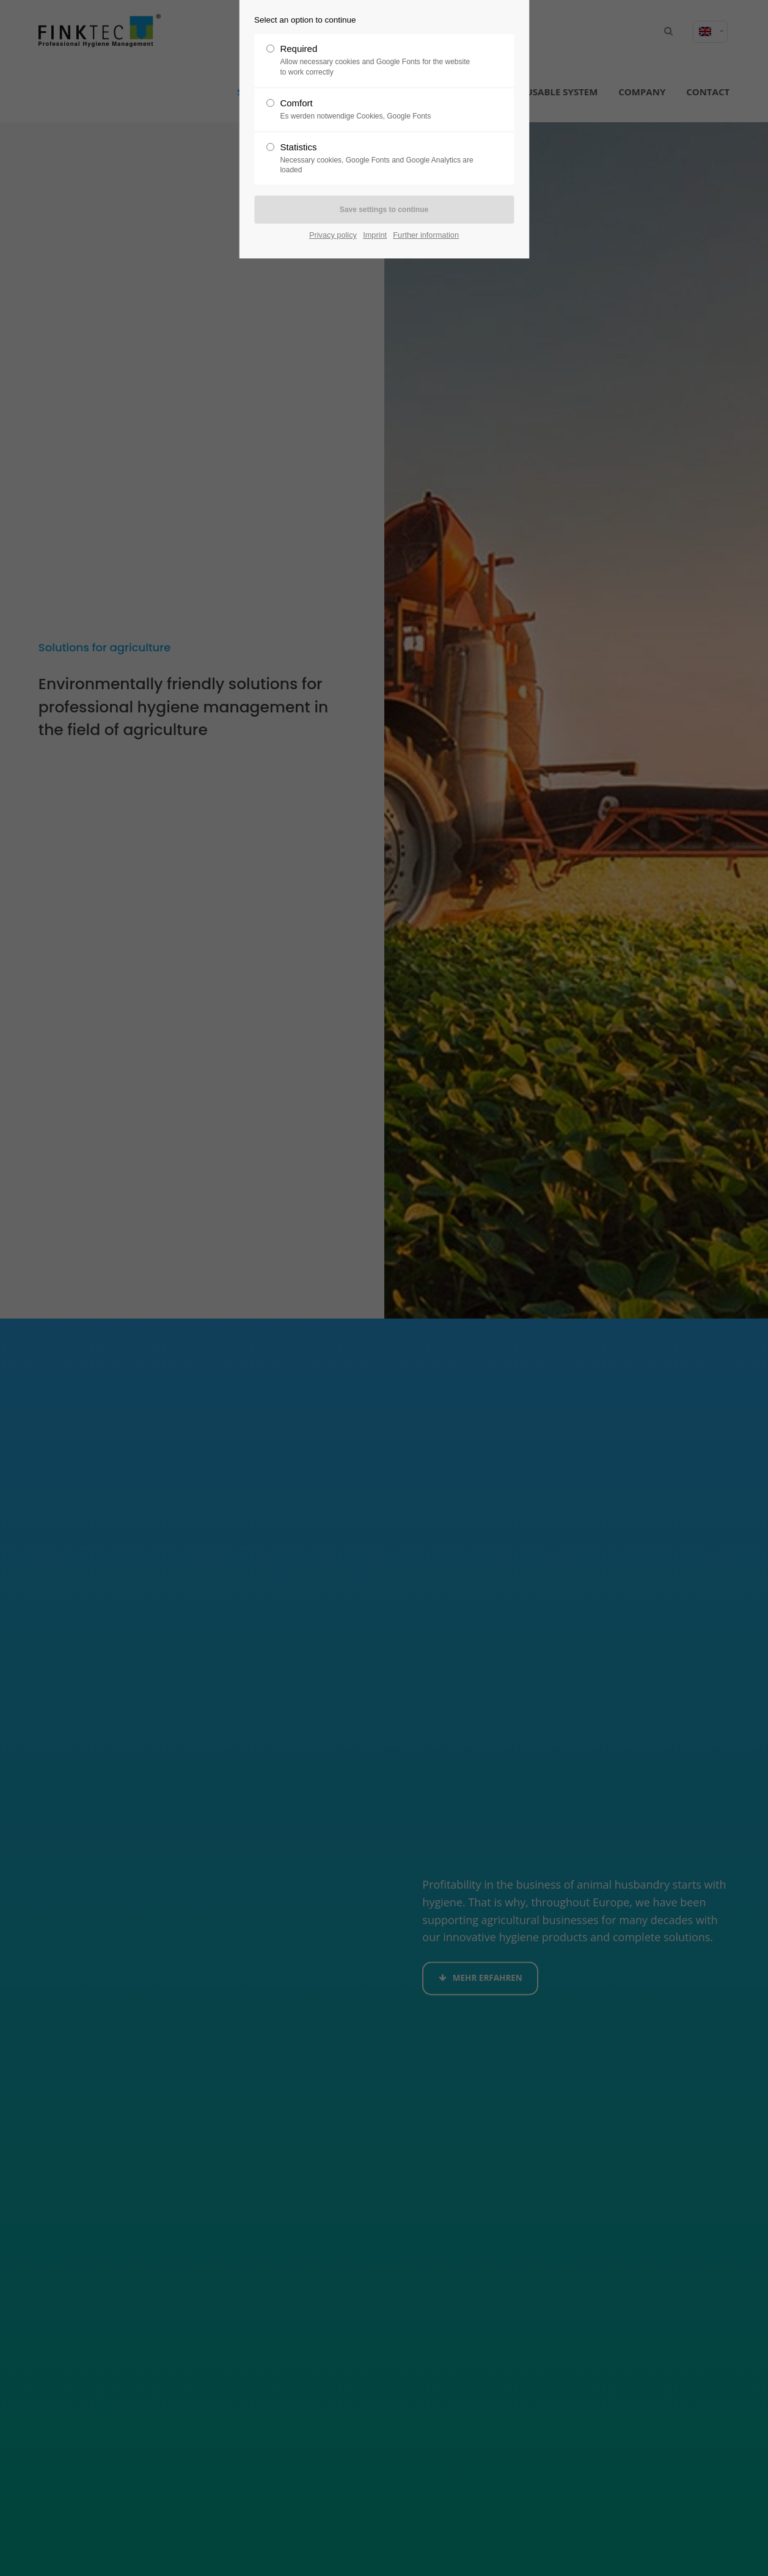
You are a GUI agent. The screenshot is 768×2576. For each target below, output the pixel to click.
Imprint (375, 235)
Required (379, 60)
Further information (426, 235)
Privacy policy (333, 235)
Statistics (379, 159)
